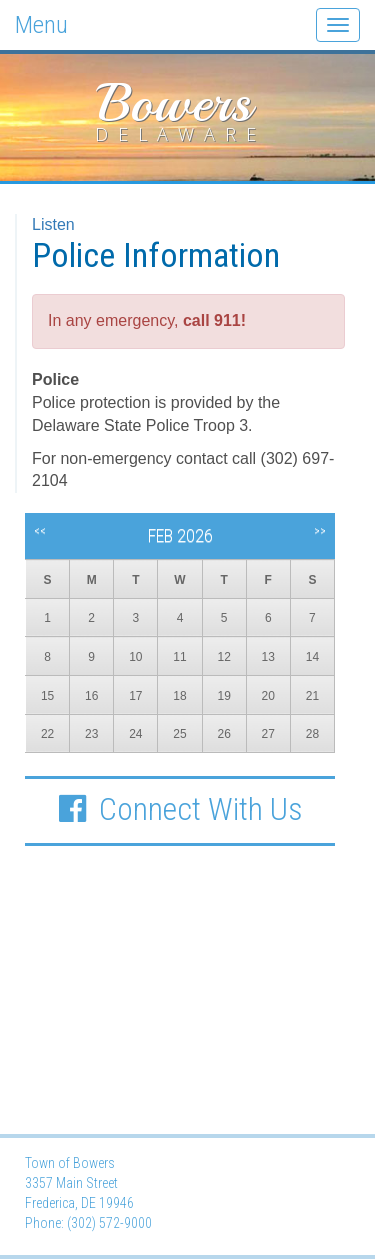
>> (320, 531)
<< (40, 531)
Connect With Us (179, 809)
